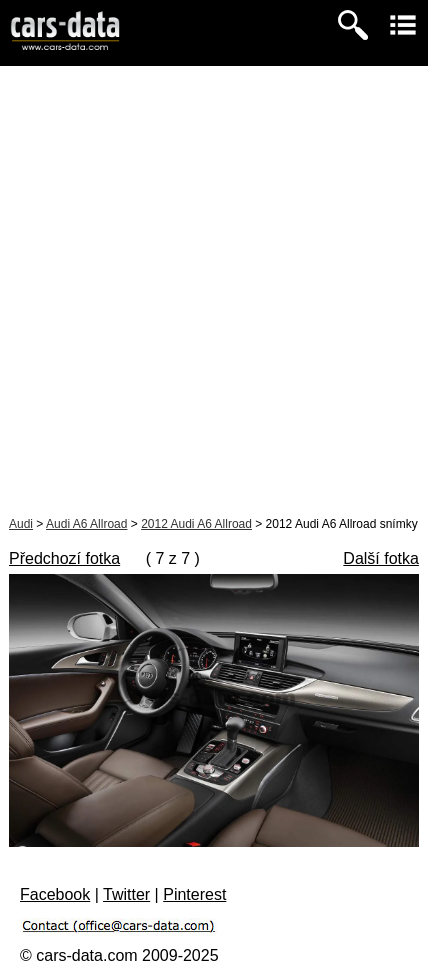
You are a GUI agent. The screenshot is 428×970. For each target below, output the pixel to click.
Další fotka (381, 558)
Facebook (55, 894)
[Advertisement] (214, 290)
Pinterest (194, 894)
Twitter (126, 894)
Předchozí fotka (64, 558)
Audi (21, 524)
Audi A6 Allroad (86, 524)
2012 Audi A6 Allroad (196, 524)
